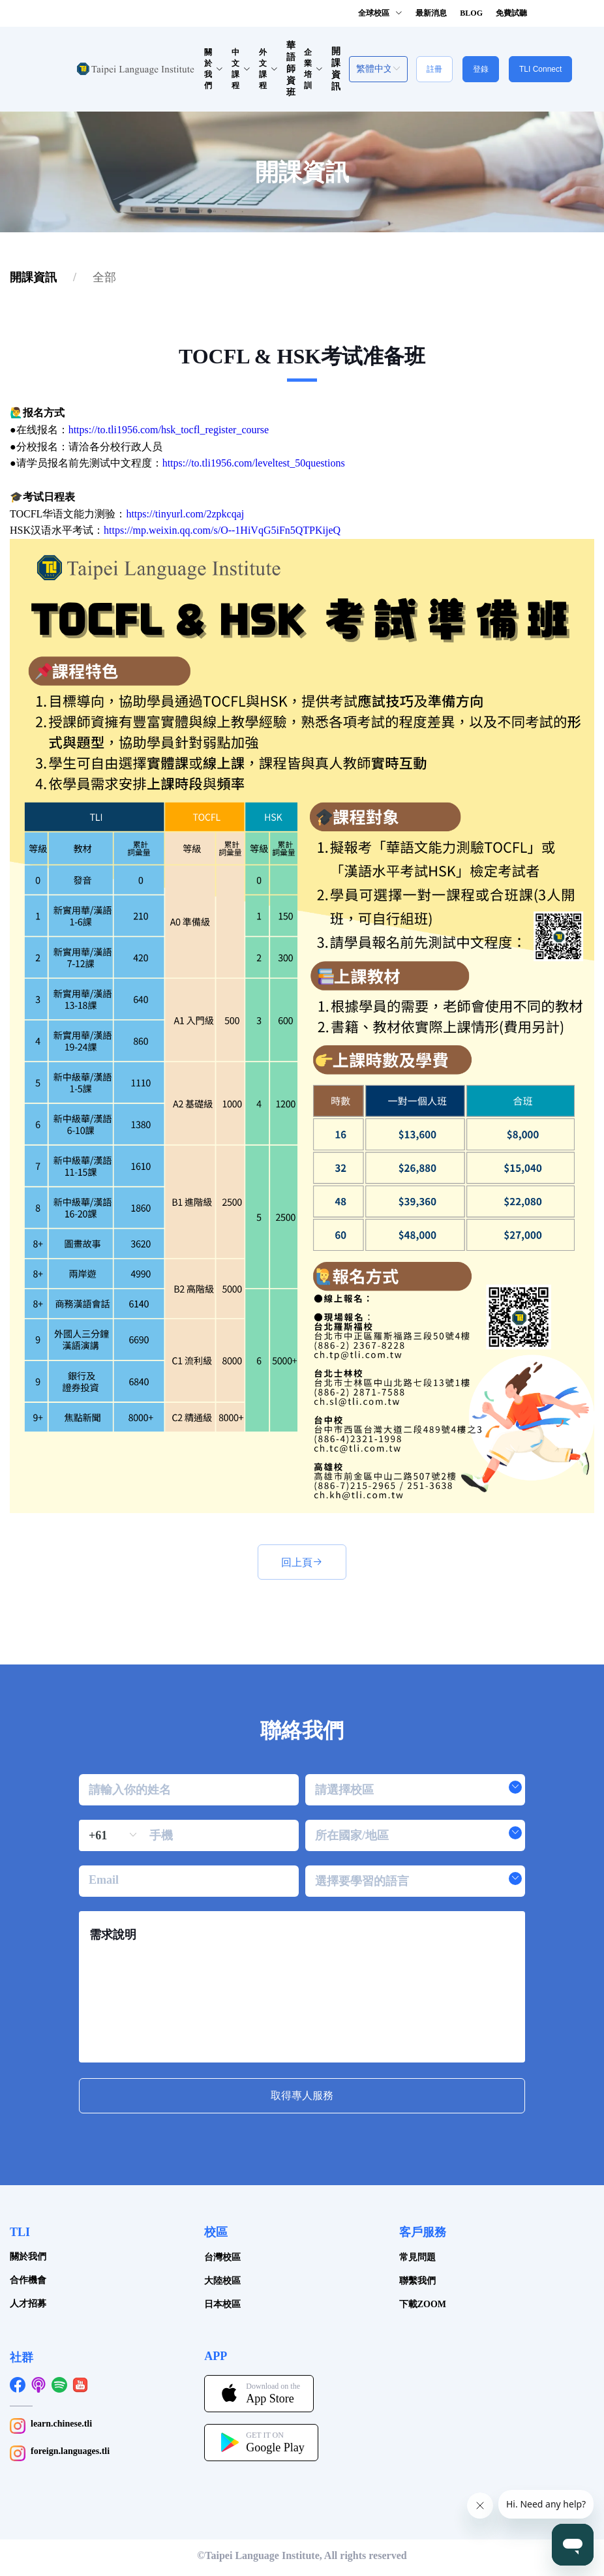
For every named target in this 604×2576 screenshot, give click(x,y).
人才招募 (28, 2303)
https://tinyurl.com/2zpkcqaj (185, 513)
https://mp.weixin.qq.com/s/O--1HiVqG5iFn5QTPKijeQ (222, 530)
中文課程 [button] (241, 69)
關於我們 (28, 2257)
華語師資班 (290, 68)
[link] (33, 277)
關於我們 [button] (213, 69)
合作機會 (28, 2280)
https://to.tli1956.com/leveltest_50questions (253, 462)
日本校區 (222, 2304)
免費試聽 (511, 13)
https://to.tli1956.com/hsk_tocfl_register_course (168, 429)
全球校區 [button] (380, 13)
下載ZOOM (422, 2304)
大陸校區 (222, 2281)
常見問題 (417, 2257)
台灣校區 (222, 2257)
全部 (104, 277)
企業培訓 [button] (313, 69)
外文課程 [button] (268, 69)
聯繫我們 (417, 2281)
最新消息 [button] (431, 13)
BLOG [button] (471, 13)
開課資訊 (33, 277)
